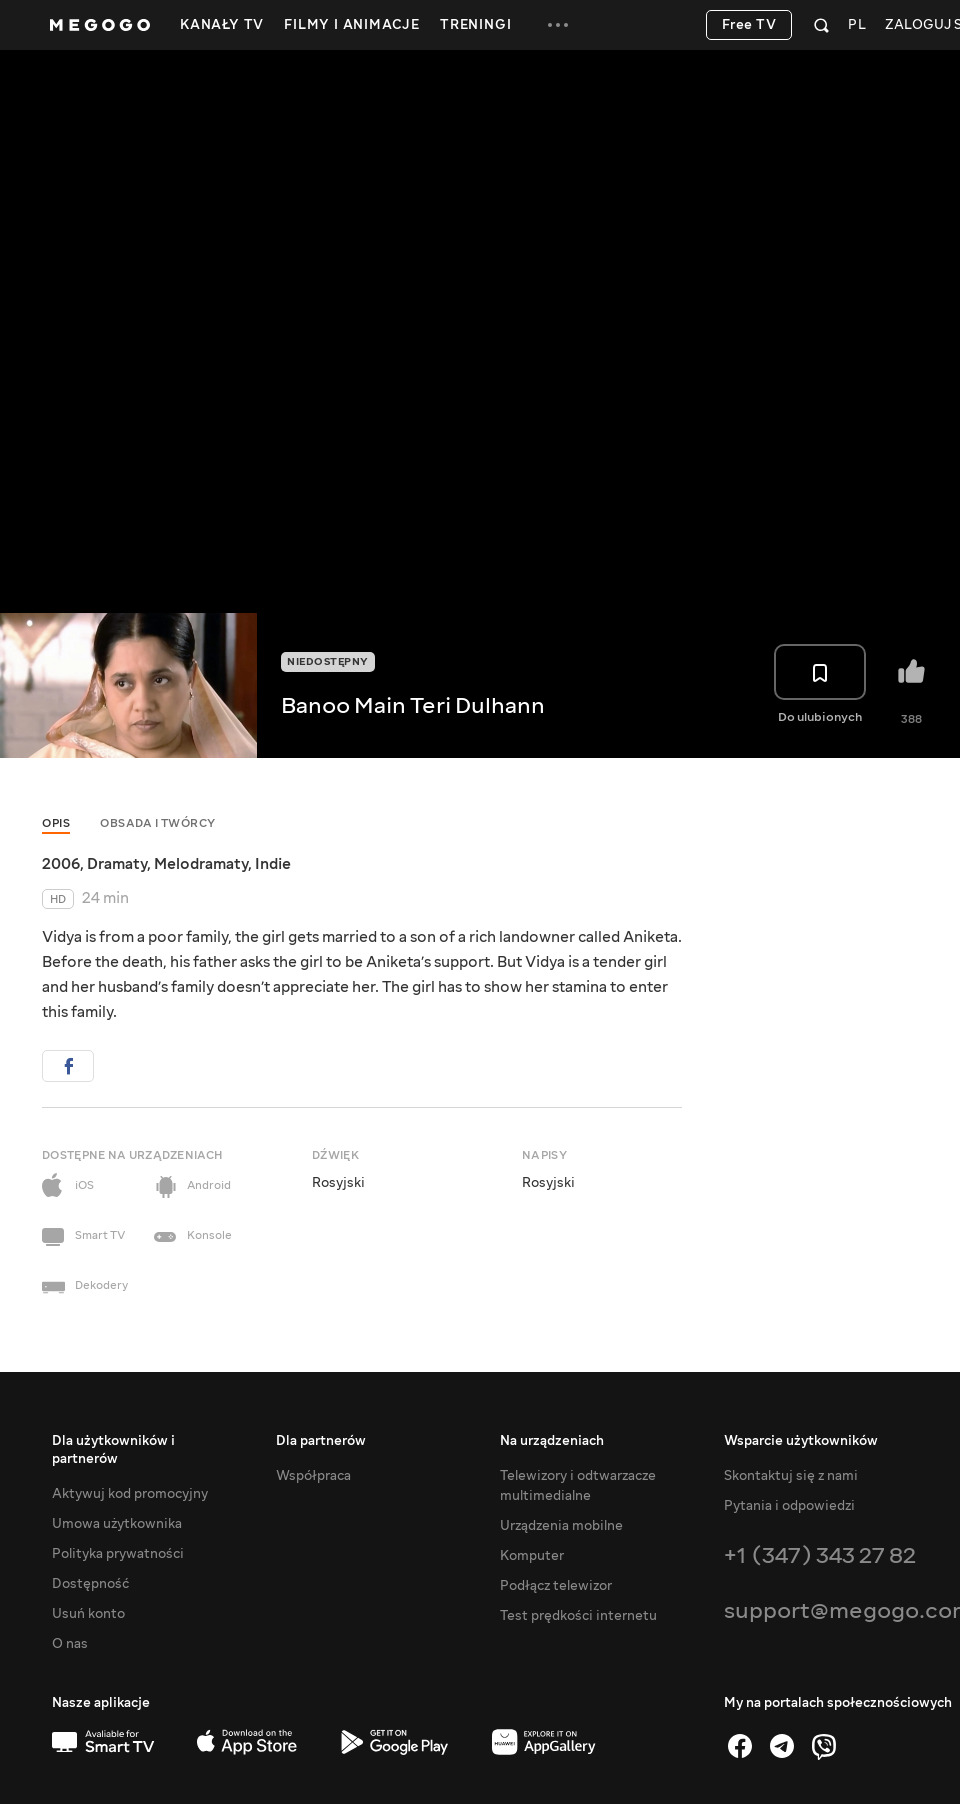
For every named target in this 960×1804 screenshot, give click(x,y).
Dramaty (117, 864)
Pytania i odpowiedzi (789, 1506)
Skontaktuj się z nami (791, 1476)
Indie (273, 864)
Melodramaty (201, 864)
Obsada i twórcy (158, 823)
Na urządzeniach (552, 1441)
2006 (61, 864)
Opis (56, 823)
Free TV (749, 25)
